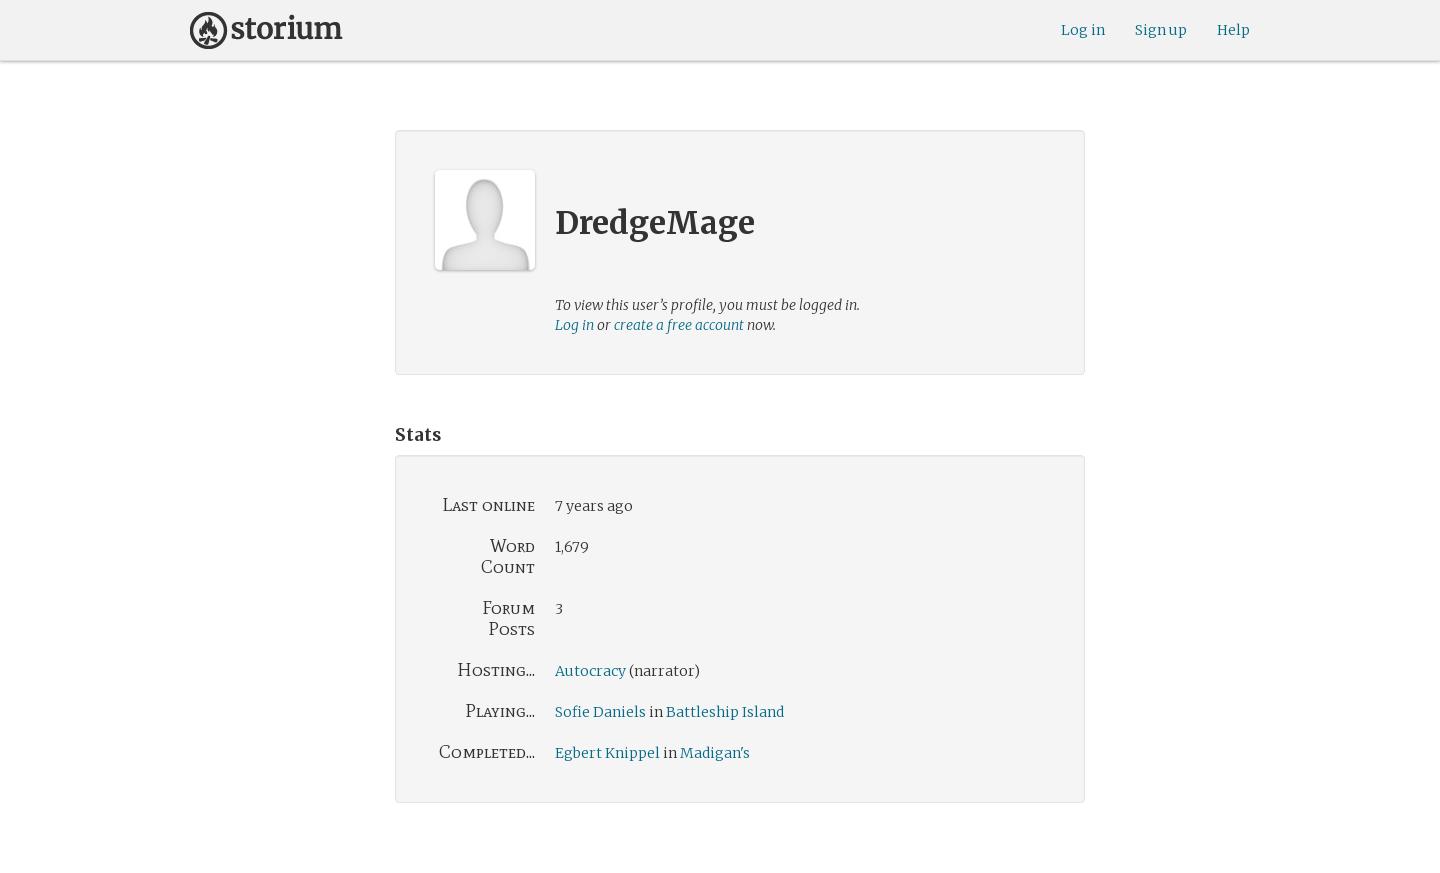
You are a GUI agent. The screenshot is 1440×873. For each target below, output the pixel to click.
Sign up (1161, 30)
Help (1233, 30)
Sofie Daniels (600, 712)
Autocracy (590, 671)
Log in (1083, 30)
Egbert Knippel (607, 753)
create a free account (679, 325)
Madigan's (715, 753)
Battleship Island (725, 712)
